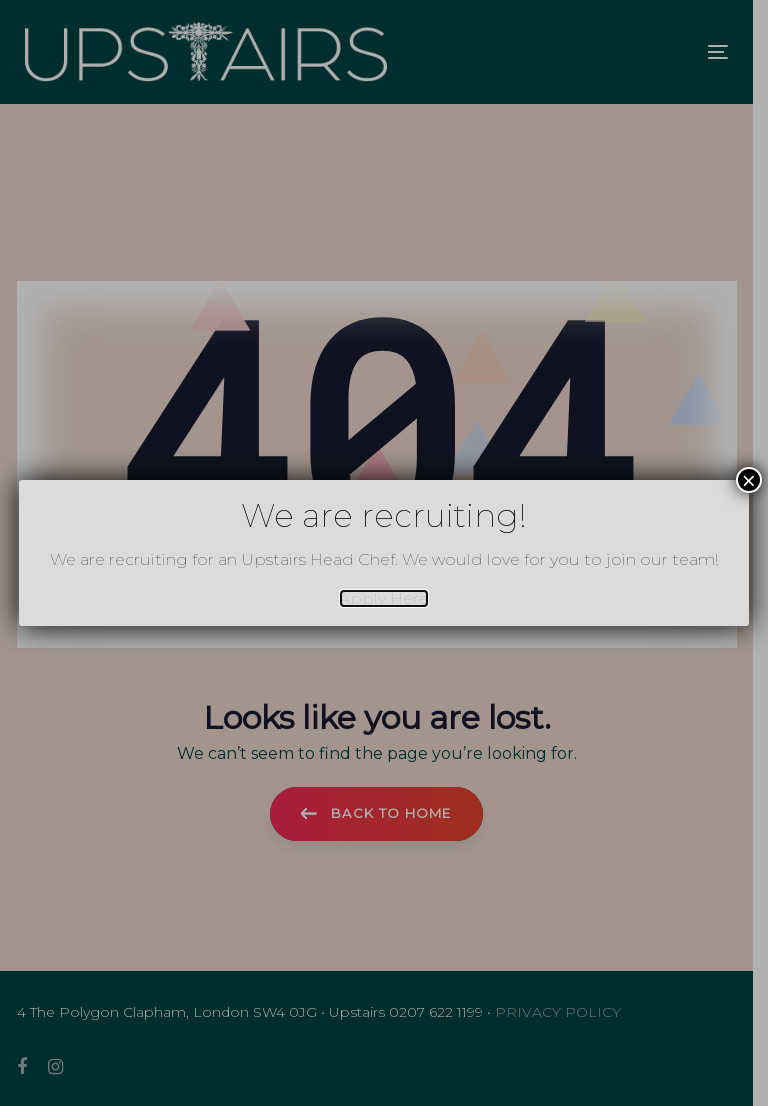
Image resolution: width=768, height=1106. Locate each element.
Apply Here (384, 598)
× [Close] (749, 480)
